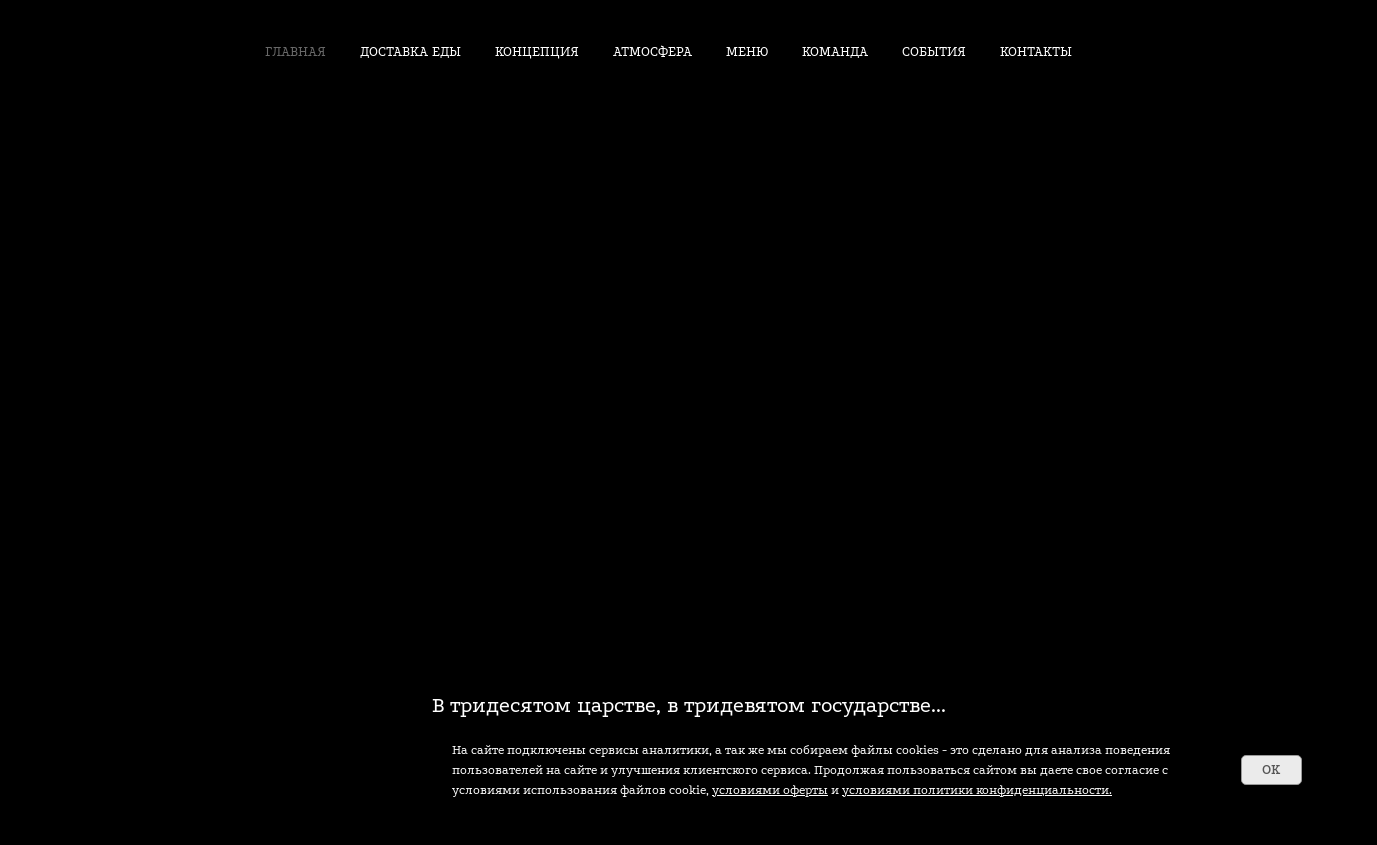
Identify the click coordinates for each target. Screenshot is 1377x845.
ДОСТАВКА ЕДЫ (410, 51)
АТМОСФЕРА (652, 51)
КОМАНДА (835, 51)
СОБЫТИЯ (934, 51)
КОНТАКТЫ (1036, 51)
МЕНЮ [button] (747, 51)
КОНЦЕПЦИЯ (537, 51)
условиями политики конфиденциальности (975, 790)
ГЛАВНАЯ (295, 51)
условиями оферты (770, 790)
